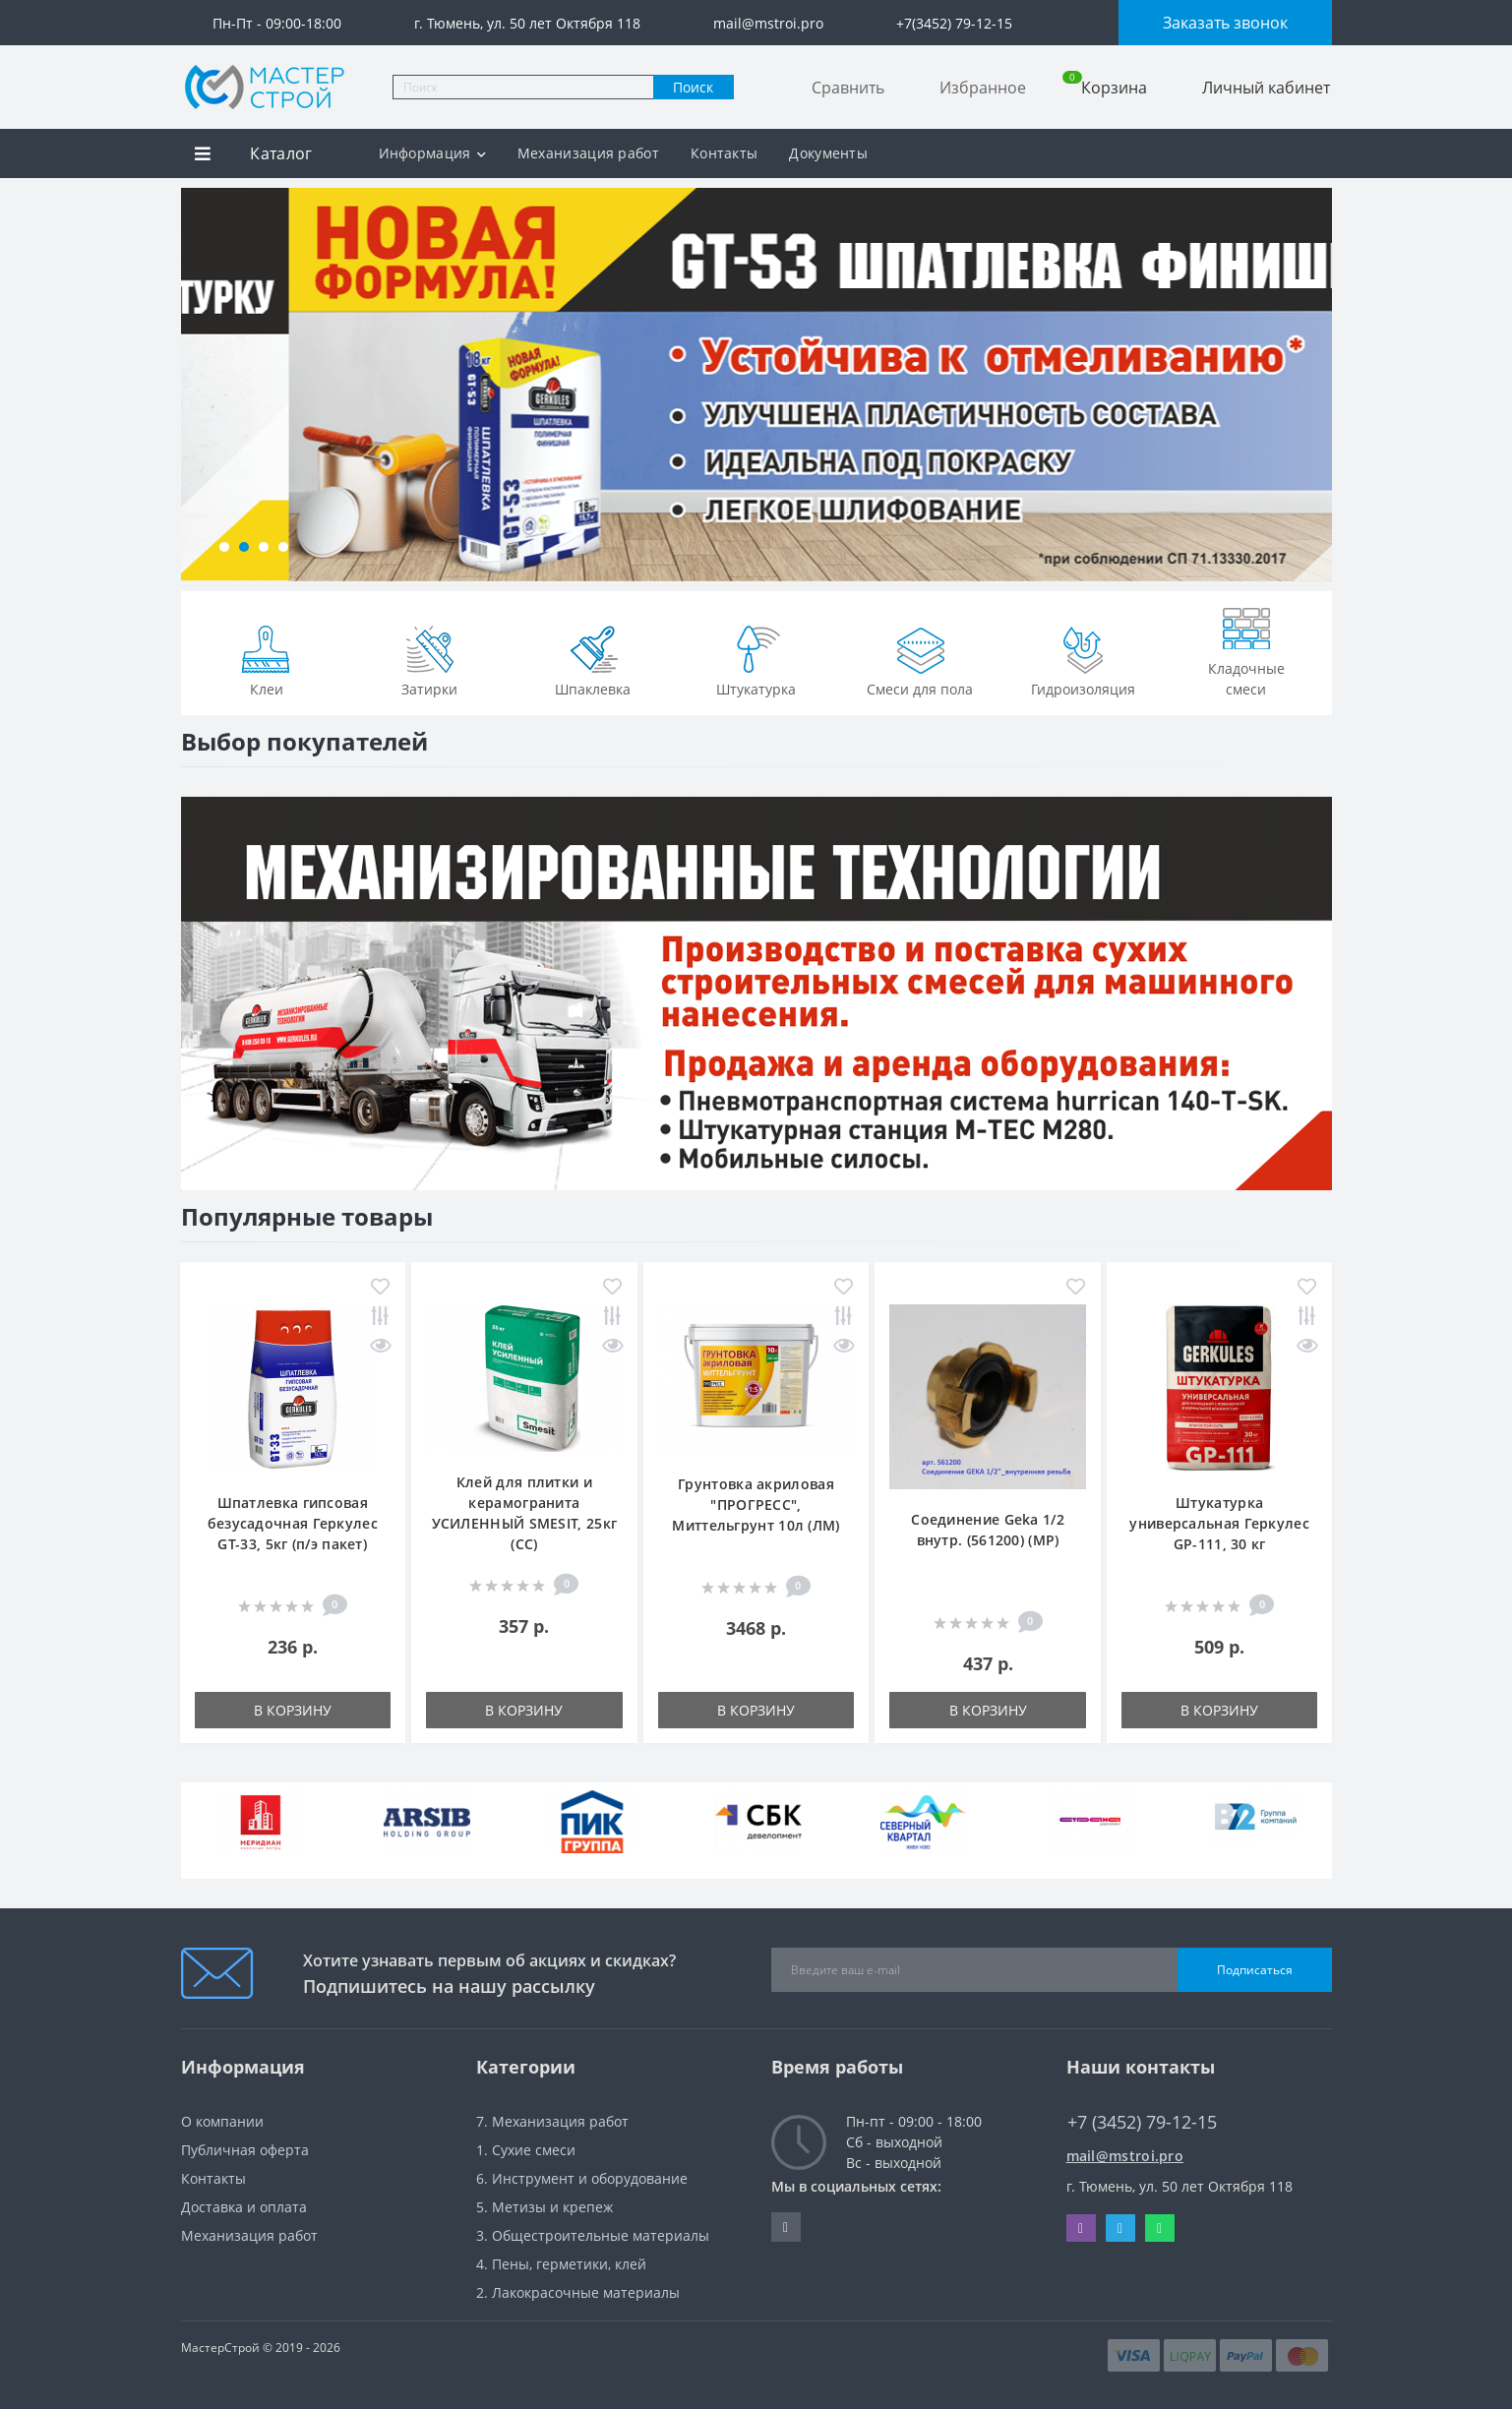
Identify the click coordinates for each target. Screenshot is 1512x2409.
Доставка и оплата (244, 2207)
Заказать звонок (1225, 22)
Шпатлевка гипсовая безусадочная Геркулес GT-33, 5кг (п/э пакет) (293, 1523)
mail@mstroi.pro (1125, 2155)
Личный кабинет (1266, 87)
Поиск (693, 87)
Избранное (982, 87)
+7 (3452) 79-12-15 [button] (1142, 2122)
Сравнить (848, 87)
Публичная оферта (245, 2149)
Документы (828, 153)
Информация (432, 153)
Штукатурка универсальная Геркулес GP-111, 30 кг (1219, 1523)
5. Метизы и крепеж (544, 2207)
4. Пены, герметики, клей (561, 2264)
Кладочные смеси (1246, 648)
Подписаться (1255, 1969)
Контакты (724, 153)
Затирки (429, 659)
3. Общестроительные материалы (592, 2235)
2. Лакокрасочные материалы (578, 2292)
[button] (224, 547)
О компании (222, 2121)
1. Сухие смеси (525, 2149)
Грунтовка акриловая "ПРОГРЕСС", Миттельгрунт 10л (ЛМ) (755, 1505)
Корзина (1104, 87)
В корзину (293, 1710)
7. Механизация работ (552, 2121)
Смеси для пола (920, 659)
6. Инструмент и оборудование (582, 2178)
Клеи (266, 659)
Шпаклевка (593, 659)
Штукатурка (756, 659)
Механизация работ (588, 153)
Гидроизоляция (1083, 659)
